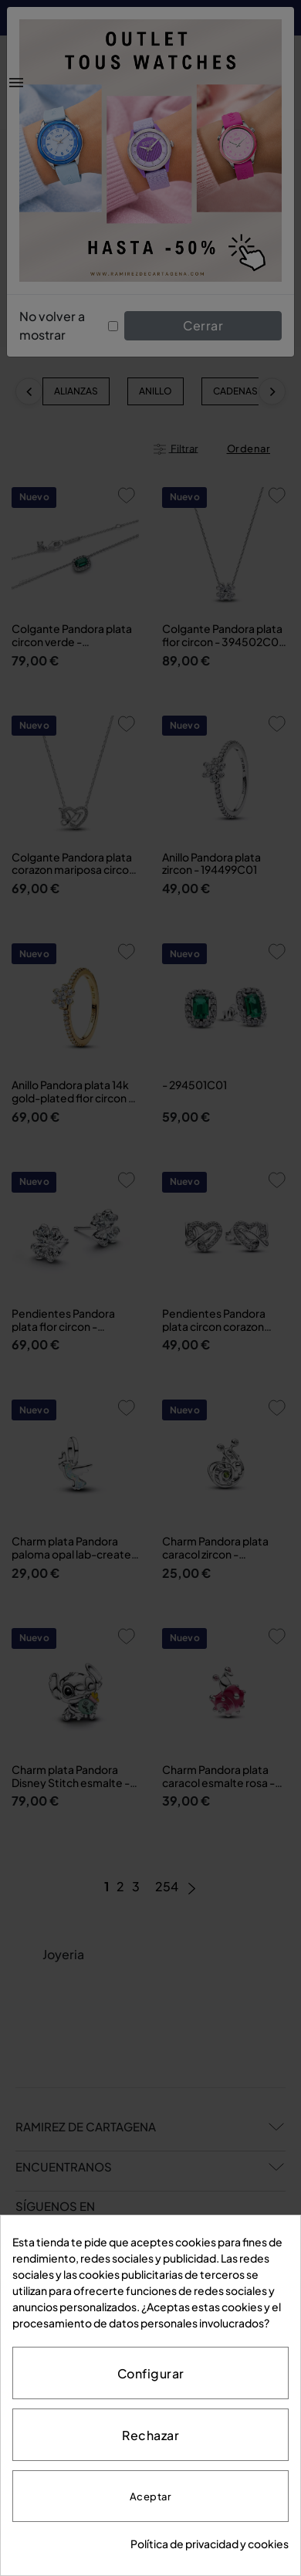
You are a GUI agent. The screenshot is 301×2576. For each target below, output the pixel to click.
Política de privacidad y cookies (209, 2544)
